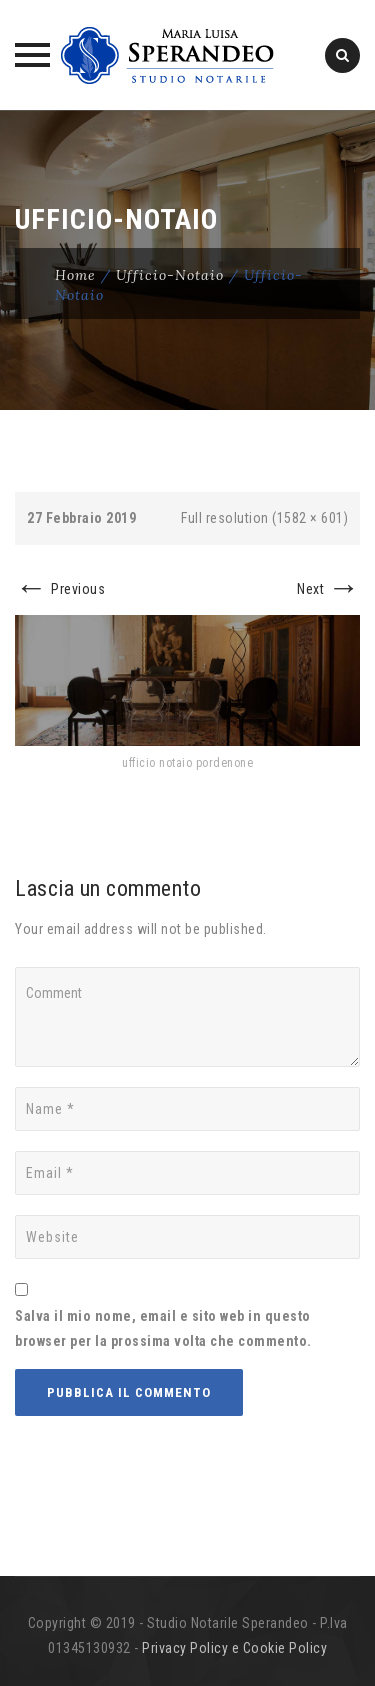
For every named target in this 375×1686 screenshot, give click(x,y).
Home (75, 275)
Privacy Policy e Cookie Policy (234, 1648)
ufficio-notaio (170, 275)
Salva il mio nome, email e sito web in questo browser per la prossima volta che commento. (163, 1328)
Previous (60, 589)
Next (328, 589)
